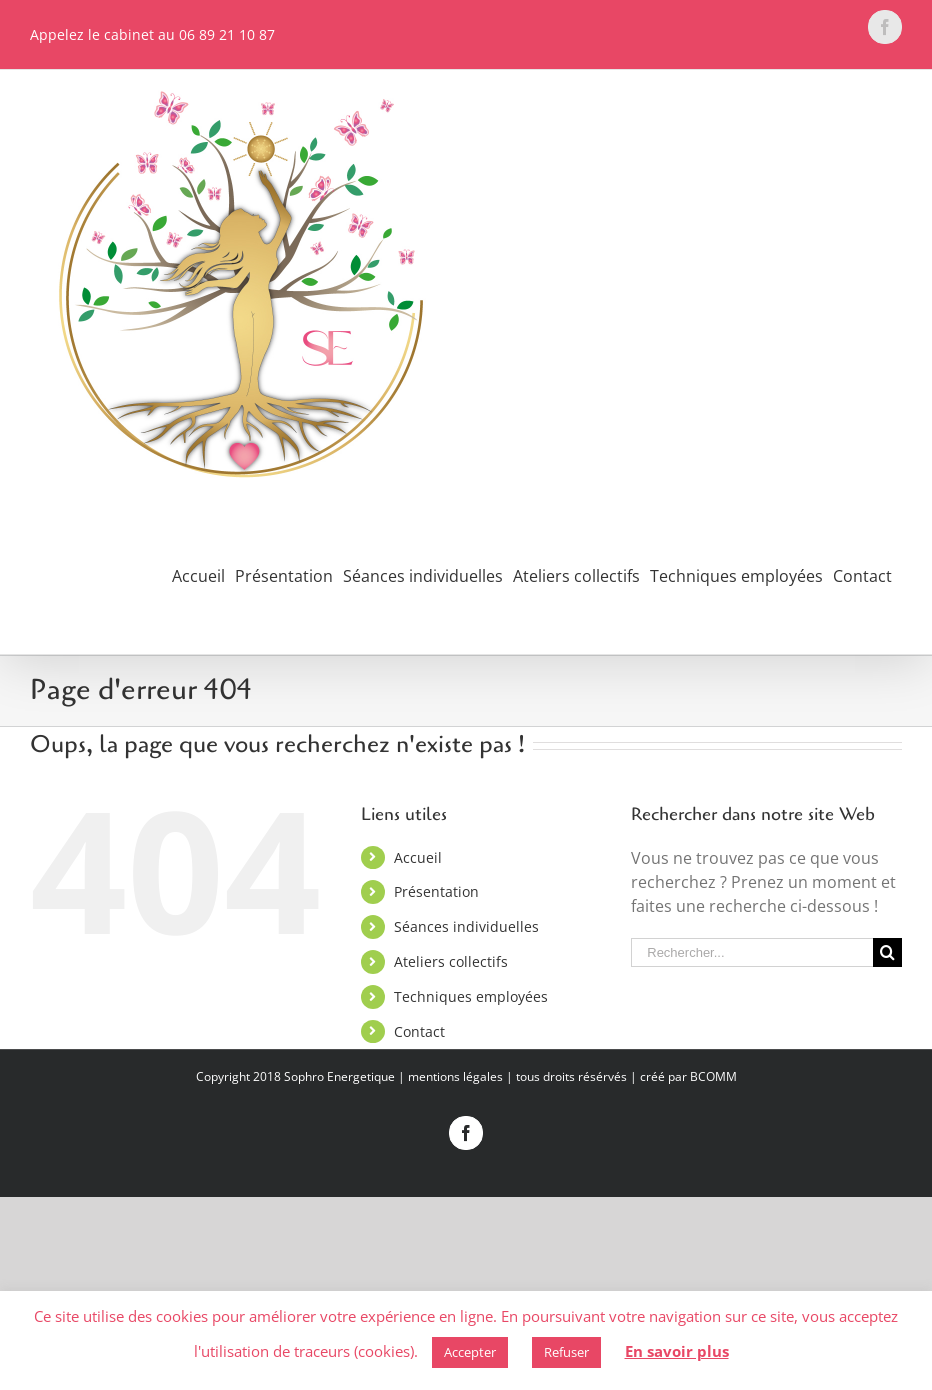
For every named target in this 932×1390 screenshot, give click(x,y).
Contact (419, 1031)
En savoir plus (677, 1351)
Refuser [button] (566, 1352)
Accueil (418, 857)
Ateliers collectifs (451, 961)
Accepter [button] (470, 1352)
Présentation (436, 891)
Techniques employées (471, 996)
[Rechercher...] (752, 952)
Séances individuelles (466, 926)
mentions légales (455, 1076)
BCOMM (713, 1076)
